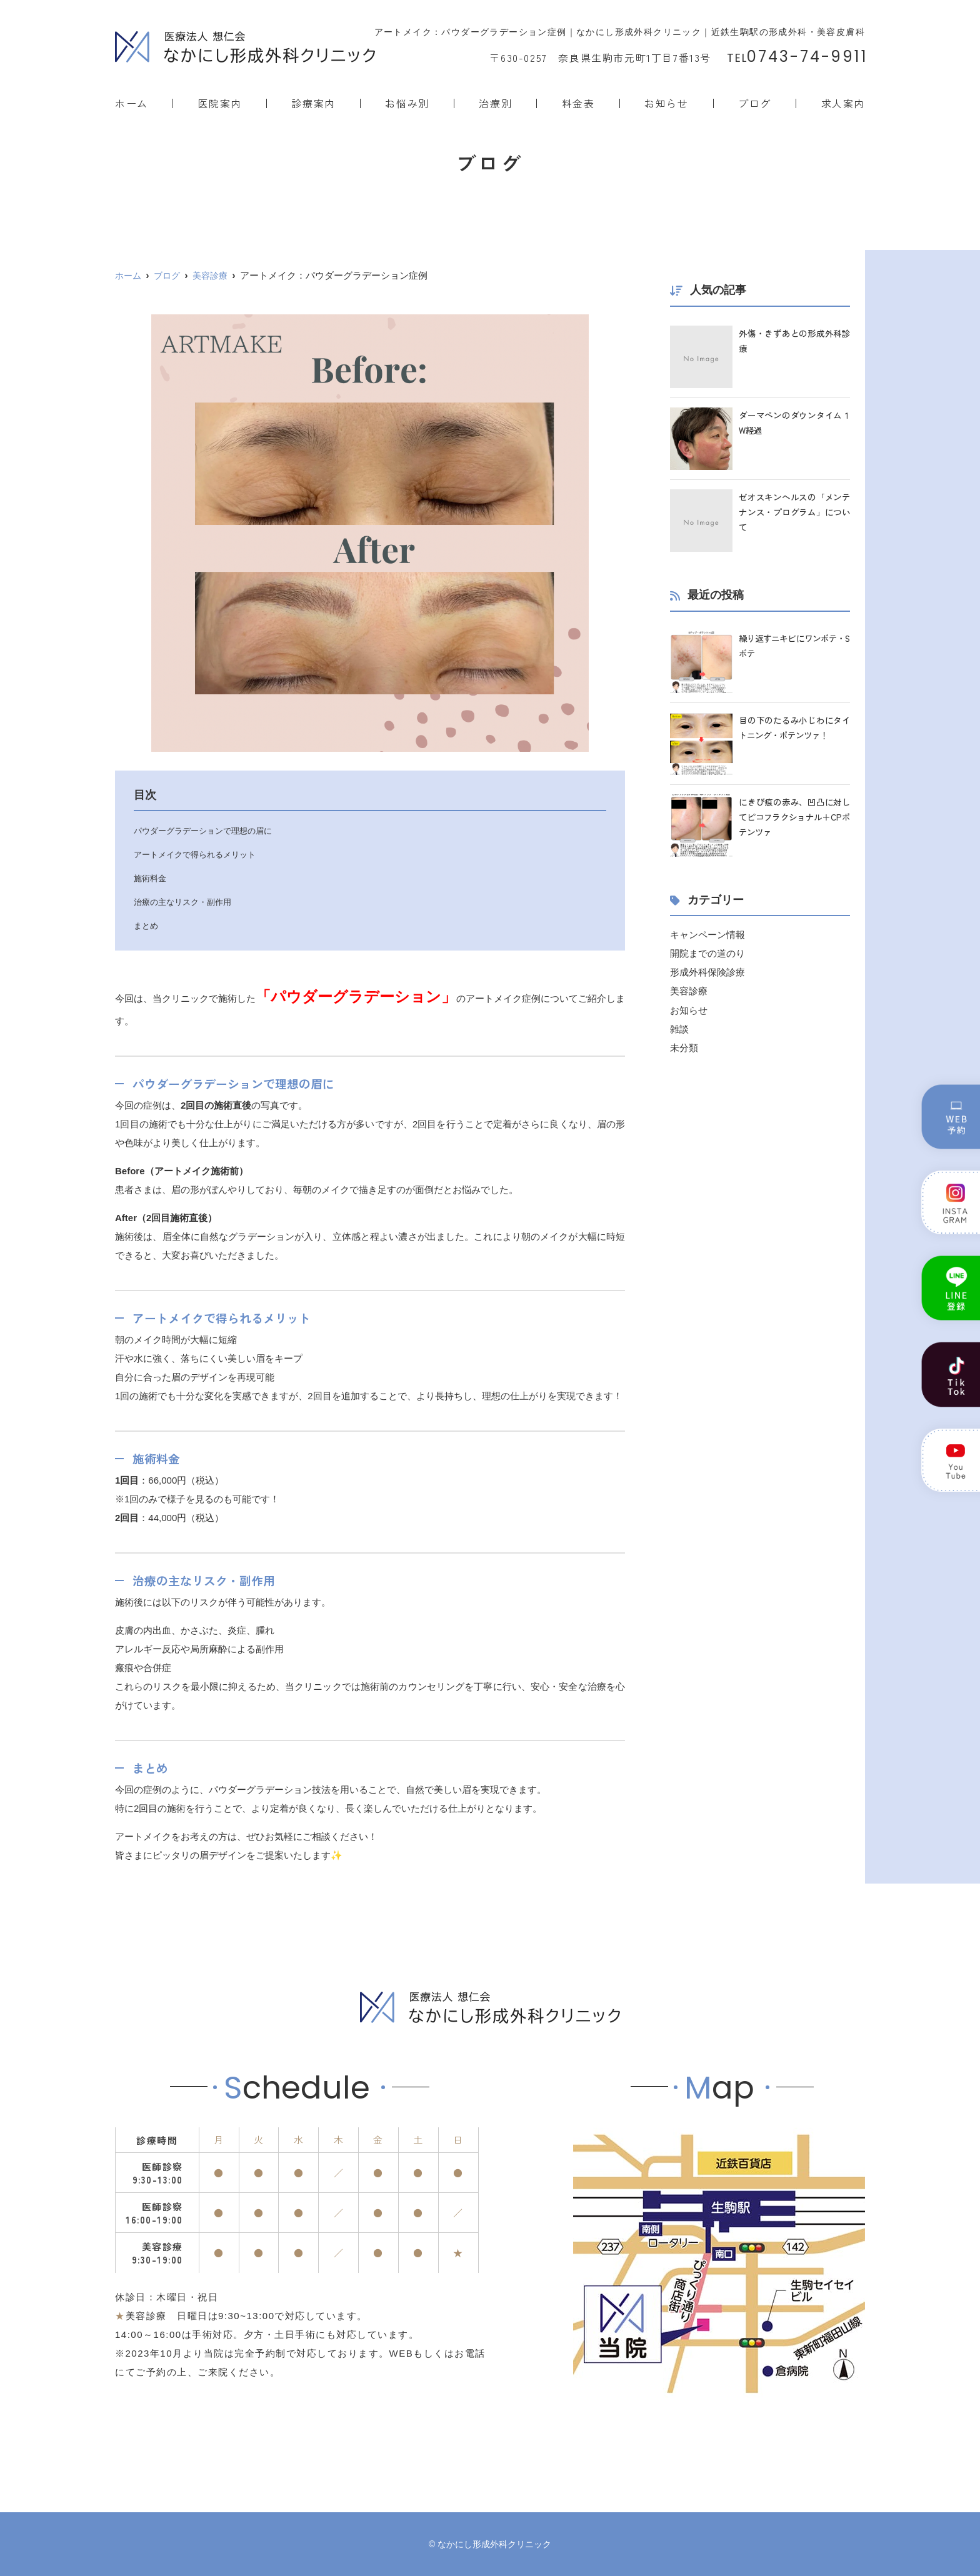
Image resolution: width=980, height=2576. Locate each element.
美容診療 (689, 991)
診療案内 (313, 103)
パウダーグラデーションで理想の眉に (208, 831)
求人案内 (843, 103)
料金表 (578, 103)
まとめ (147, 926)
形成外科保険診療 (707, 972)
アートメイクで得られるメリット (199, 854)
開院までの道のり (707, 953)
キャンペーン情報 (707, 934)
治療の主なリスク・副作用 (186, 902)
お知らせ (666, 103)
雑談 (679, 1028)
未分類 (684, 1047)
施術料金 (151, 878)
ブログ (754, 103)
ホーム (131, 103)
